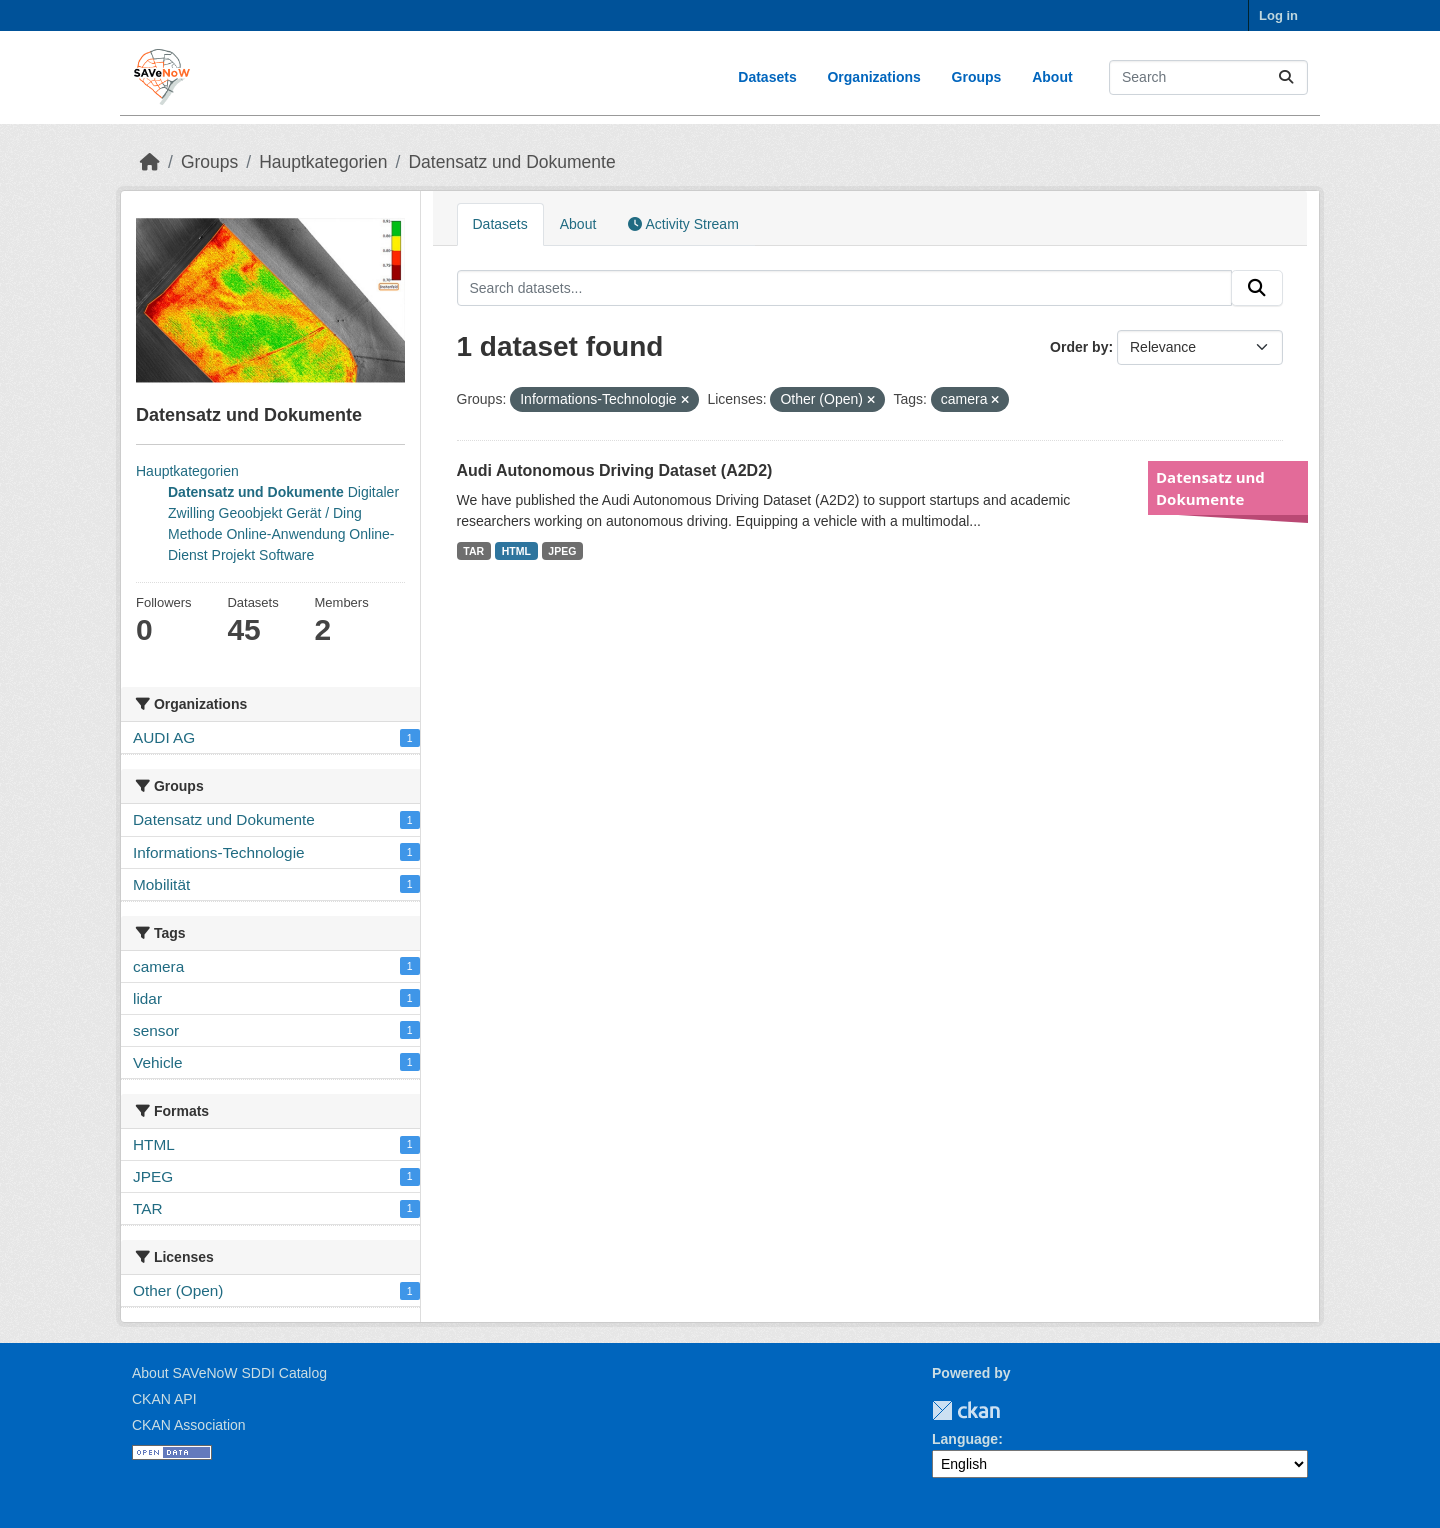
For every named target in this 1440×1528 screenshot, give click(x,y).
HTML (516, 551)
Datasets (767, 77)
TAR (473, 551)
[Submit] (1286, 77)
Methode (195, 534)
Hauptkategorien (323, 162)
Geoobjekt (251, 513)
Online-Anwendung (285, 534)
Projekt (234, 555)
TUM (1014, 1410)
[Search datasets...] (1208, 77)
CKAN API (164, 1399)
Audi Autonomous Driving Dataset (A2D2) (615, 470)
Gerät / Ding (323, 513)
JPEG (562, 551)
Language (965, 1439)
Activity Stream (683, 224)
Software (286, 555)
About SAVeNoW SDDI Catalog (229, 1373)
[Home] (150, 162)
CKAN (966, 1410)
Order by (1079, 347)
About (1052, 77)
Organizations (873, 77)
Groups (977, 77)
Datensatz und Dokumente (511, 162)
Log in (1278, 15)
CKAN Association (189, 1425)
